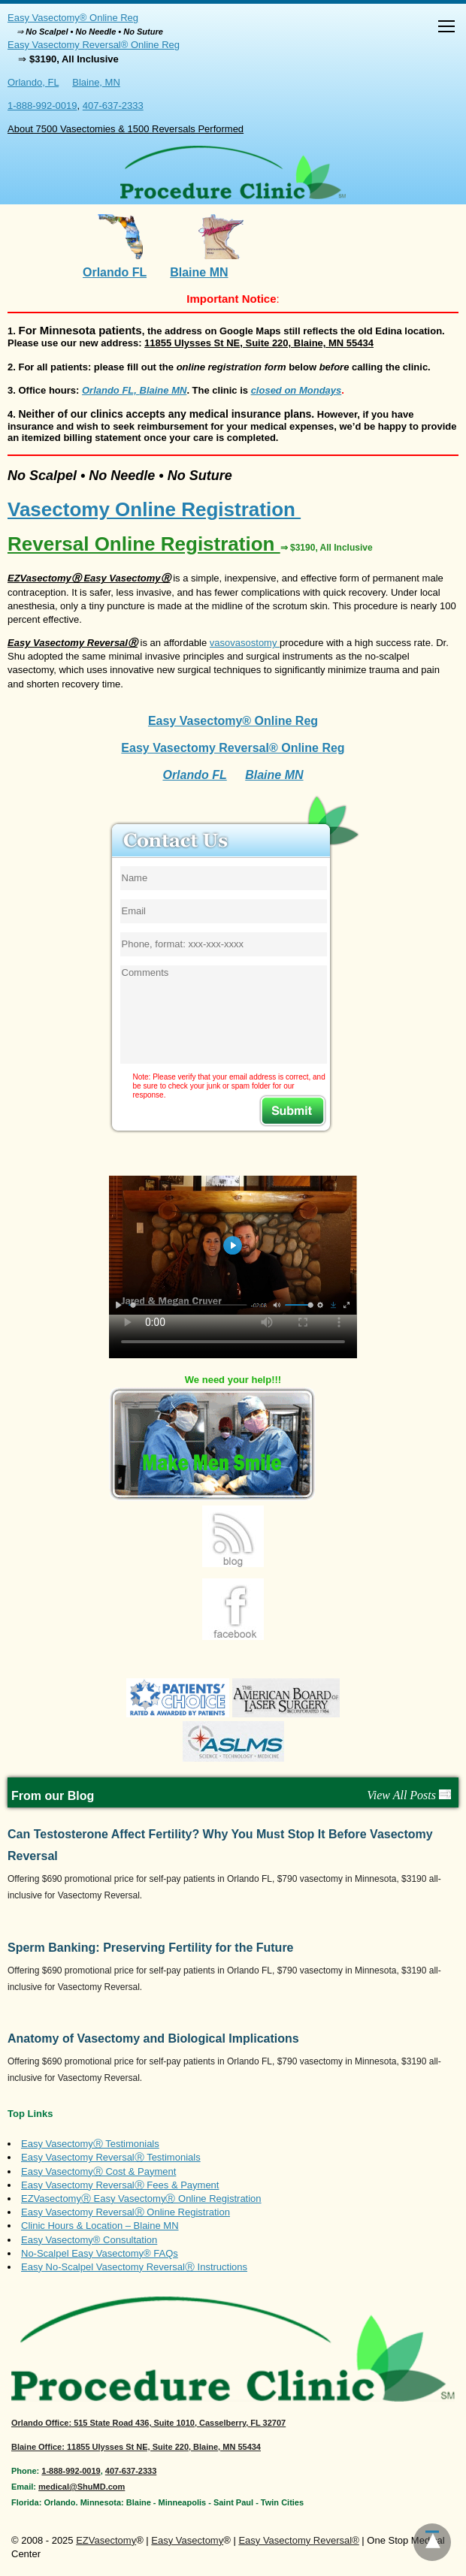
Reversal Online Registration (190, 544)
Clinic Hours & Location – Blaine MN (100, 2225)
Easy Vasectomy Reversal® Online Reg (94, 44)
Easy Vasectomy (187, 2540)
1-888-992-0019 (42, 105)
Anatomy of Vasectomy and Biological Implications (153, 2038)
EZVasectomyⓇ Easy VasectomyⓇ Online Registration (141, 2198)
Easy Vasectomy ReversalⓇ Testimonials (111, 2157)
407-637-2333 (113, 105)
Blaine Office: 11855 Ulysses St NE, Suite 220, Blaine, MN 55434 (136, 2446)
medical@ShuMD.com (81, 2486)
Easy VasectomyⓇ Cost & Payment (98, 2171)
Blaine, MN (96, 82)
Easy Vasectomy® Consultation (89, 2239)
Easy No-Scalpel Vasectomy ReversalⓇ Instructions (134, 2266)
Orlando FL (115, 272)
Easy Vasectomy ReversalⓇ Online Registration (125, 2212)
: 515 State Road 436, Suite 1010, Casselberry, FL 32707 (148, 2422)
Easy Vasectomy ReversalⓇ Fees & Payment (120, 2185)
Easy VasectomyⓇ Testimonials (90, 2143)
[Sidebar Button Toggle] (446, 28)
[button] (446, 28)
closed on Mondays (296, 390)
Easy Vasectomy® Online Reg (73, 17)
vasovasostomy (245, 642)
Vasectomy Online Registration (154, 509)
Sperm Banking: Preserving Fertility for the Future (151, 1947)
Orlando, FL (33, 82)
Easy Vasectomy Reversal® (298, 2540)
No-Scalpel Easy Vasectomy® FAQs (99, 2253)
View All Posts (409, 1795)
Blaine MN (199, 272)
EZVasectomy (106, 2540)
